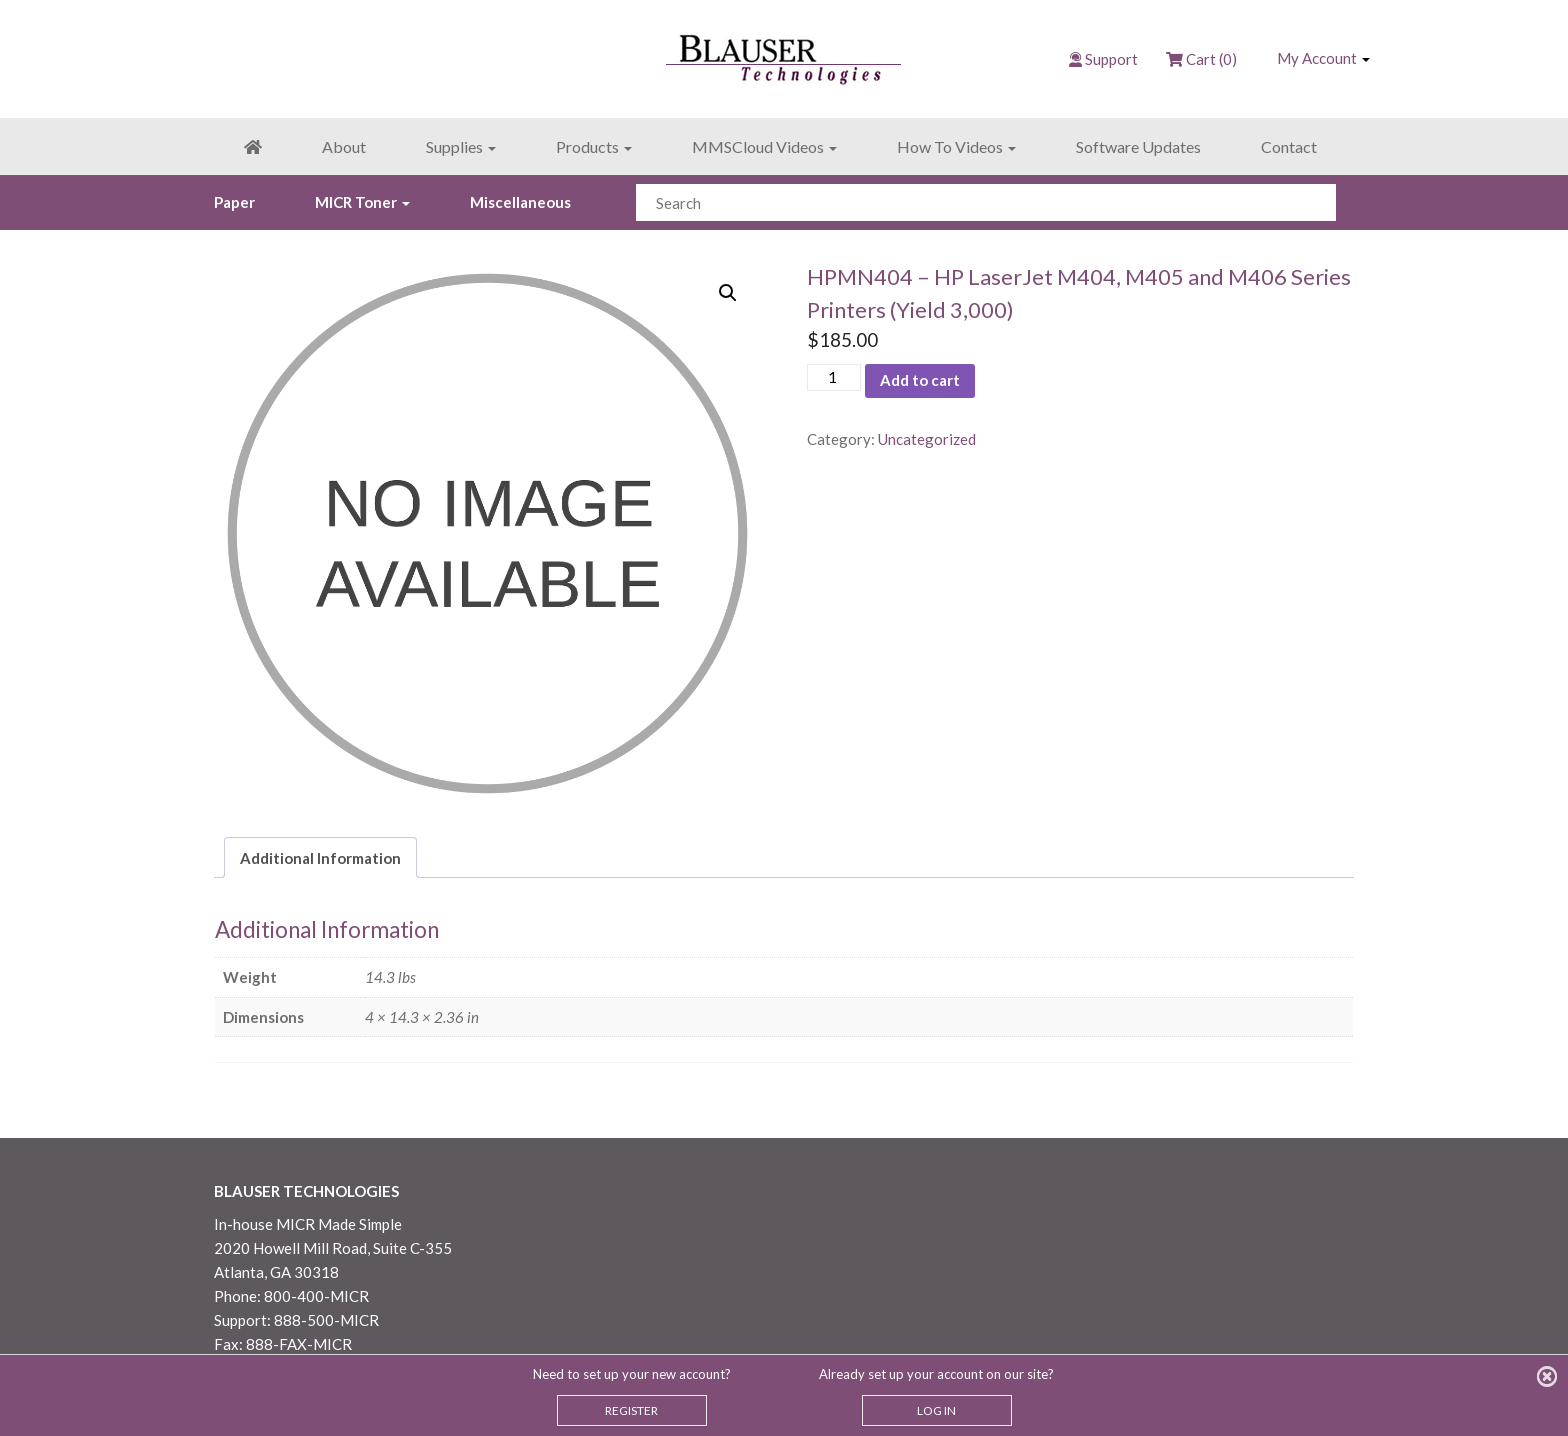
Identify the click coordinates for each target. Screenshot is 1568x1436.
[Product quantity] (834, 377)
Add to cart (920, 380)
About (344, 146)
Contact (1289, 146)
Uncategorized (927, 439)
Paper (234, 202)
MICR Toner (362, 202)
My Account (1323, 58)
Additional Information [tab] (320, 858)
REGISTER (631, 1410)
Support (1111, 59)
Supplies (461, 146)
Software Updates (1138, 146)
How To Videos (956, 146)
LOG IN (936, 1410)
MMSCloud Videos (764, 146)
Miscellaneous (520, 202)
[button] (728, 293)
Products (594, 146)
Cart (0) (1201, 59)
